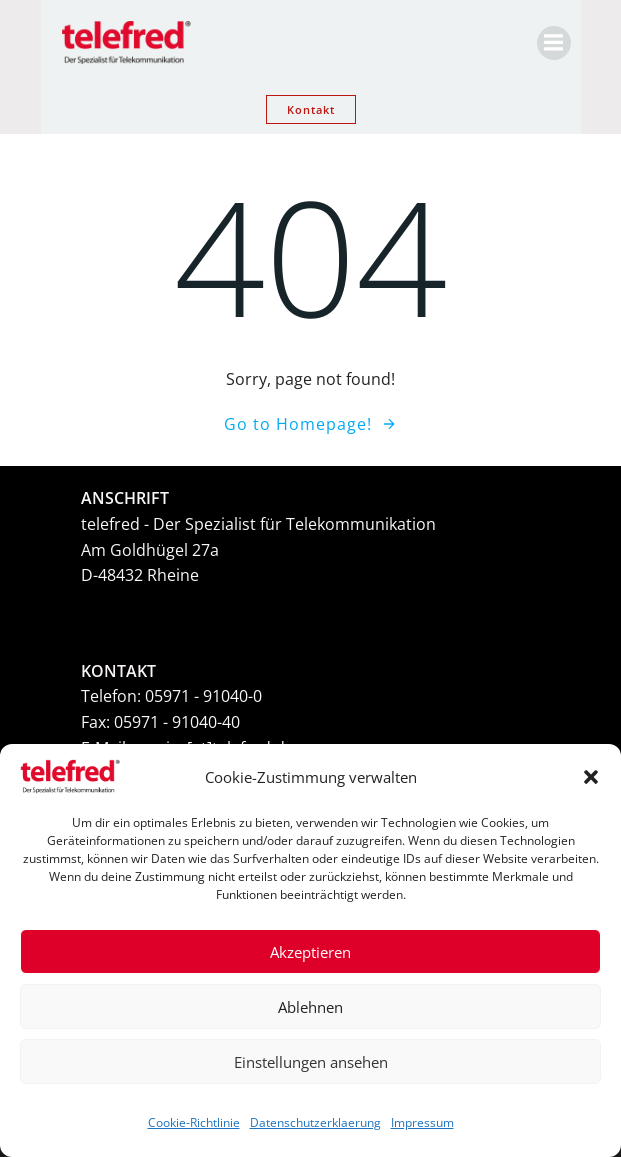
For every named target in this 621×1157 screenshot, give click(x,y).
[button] (591, 777)
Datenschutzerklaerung (315, 1122)
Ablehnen (310, 1007)
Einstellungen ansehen (311, 1062)
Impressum (422, 1122)
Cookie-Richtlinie (194, 1122)
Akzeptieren (310, 952)
